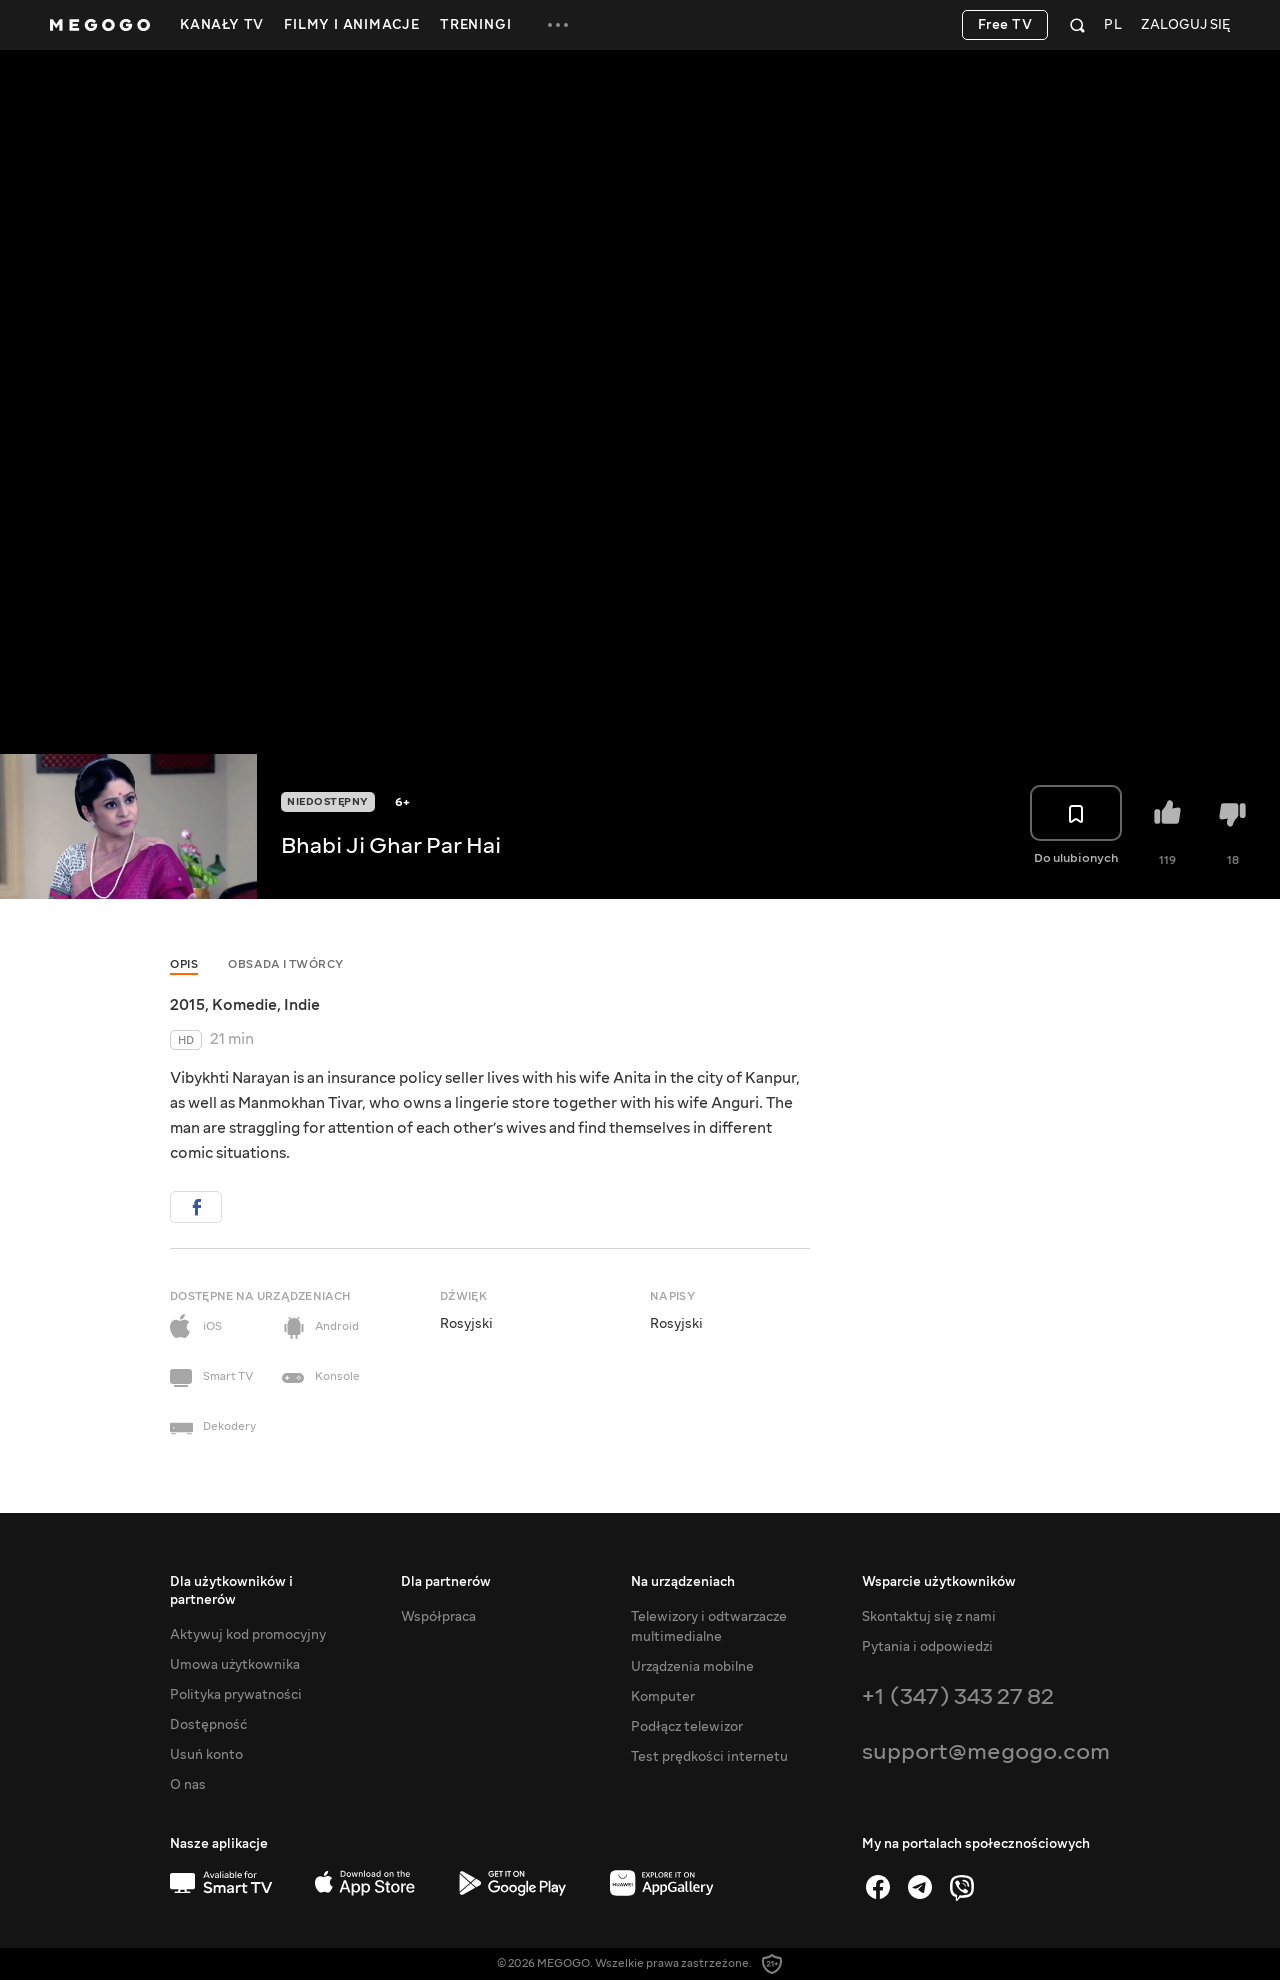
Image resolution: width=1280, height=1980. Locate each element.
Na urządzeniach (683, 1582)
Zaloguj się (1185, 25)
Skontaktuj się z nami (929, 1617)
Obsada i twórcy (286, 964)
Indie (302, 1005)
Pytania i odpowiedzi (927, 1647)
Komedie (244, 1005)
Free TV (1005, 25)
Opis (184, 964)
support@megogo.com (986, 1751)
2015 (187, 1005)
